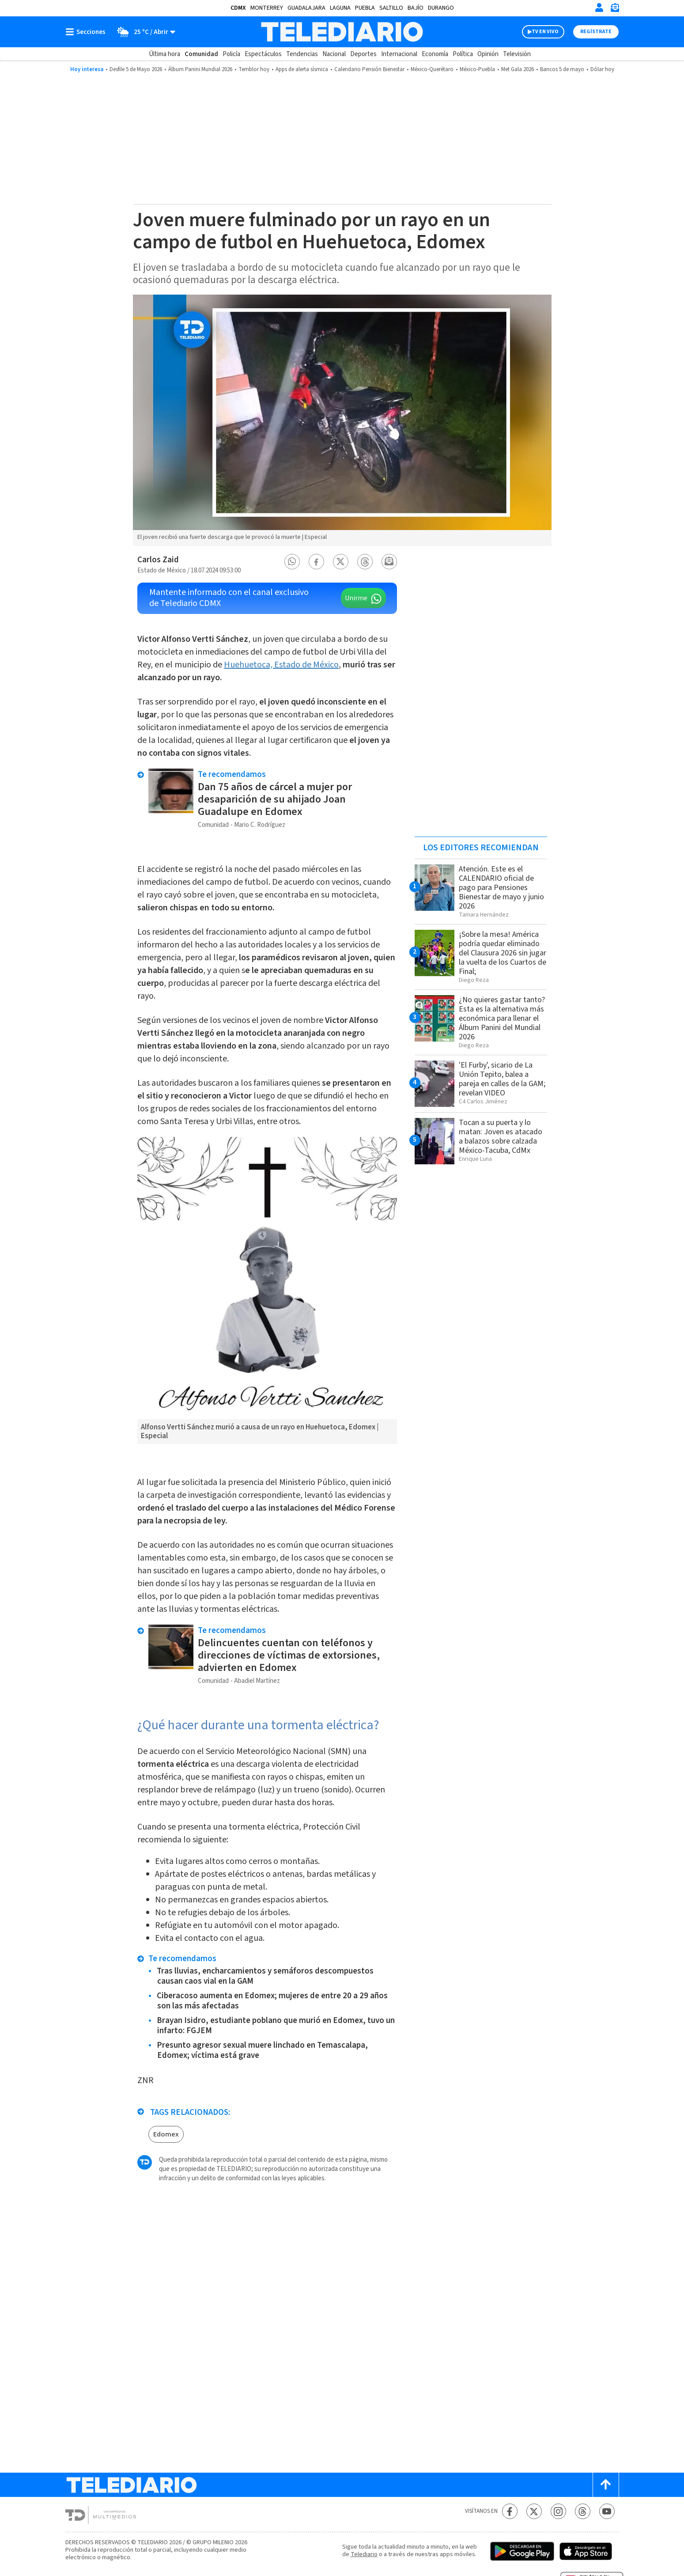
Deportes (363, 54)
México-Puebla (477, 69)
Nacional (334, 54)
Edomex (166, 2134)
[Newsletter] (614, 9)
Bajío (415, 8)
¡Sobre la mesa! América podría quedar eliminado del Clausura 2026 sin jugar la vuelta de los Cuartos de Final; (502, 953)
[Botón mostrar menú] (87, 31)
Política (463, 54)
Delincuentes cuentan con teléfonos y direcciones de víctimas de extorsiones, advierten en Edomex (289, 1655)
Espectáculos (263, 54)
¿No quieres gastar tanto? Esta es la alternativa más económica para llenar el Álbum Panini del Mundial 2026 (502, 1018)
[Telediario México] (342, 31)
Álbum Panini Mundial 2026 (200, 69)
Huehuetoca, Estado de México (281, 665)
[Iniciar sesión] (599, 7)
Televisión (517, 54)
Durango (441, 8)
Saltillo (391, 8)
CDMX (238, 8)
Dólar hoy (602, 69)
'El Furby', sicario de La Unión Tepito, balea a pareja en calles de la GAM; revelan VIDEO (502, 1079)
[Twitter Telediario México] (534, 2511)
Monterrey (266, 8)
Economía (435, 54)
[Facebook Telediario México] (510, 2511)
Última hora (164, 54)
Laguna (340, 8)
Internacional (399, 54)
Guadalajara (306, 8)
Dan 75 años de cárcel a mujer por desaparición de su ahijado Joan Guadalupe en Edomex (275, 799)
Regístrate (596, 31)
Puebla (365, 8)
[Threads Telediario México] (582, 2511)
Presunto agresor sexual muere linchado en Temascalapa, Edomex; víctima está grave (262, 2050)
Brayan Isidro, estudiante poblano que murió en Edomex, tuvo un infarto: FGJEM (276, 2026)
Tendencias (302, 54)
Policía (231, 54)
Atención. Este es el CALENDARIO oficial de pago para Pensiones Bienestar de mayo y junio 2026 (501, 888)
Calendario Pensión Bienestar (369, 69)
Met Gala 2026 (517, 69)
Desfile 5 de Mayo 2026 (136, 69)
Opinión (488, 54)
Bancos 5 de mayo (562, 69)
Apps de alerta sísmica (302, 69)
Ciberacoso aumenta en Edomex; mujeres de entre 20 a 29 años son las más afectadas (272, 2001)
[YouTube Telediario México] (607, 2511)
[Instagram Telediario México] (558, 2511)
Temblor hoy (253, 69)
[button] (292, 561)
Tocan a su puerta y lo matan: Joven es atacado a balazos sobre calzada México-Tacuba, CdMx (500, 1136)
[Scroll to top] (606, 2485)
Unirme (356, 598)
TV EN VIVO (545, 31)
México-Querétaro (432, 69)
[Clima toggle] (143, 31)
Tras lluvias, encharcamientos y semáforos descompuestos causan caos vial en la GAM (265, 1976)
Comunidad (201, 54)
